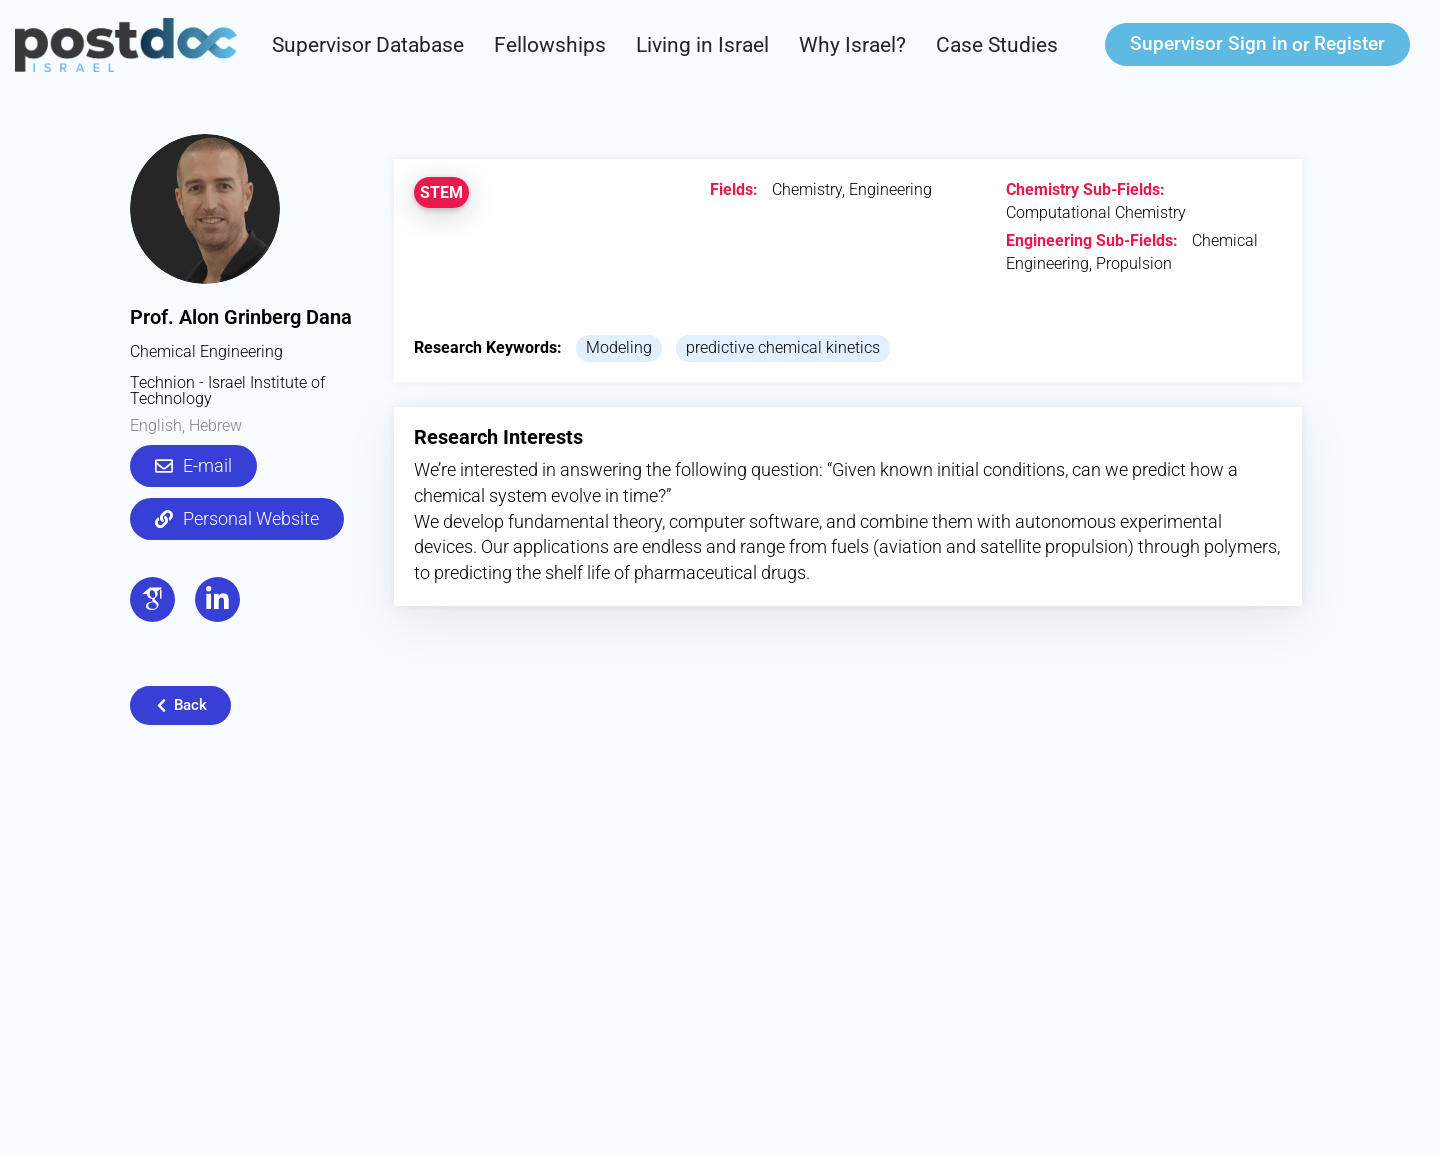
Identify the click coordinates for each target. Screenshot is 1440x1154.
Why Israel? (852, 45)
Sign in (1209, 43)
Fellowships (550, 45)
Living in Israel (702, 45)
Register (1349, 43)
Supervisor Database (368, 45)
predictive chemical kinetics (783, 347)
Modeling (619, 347)
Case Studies (997, 45)
